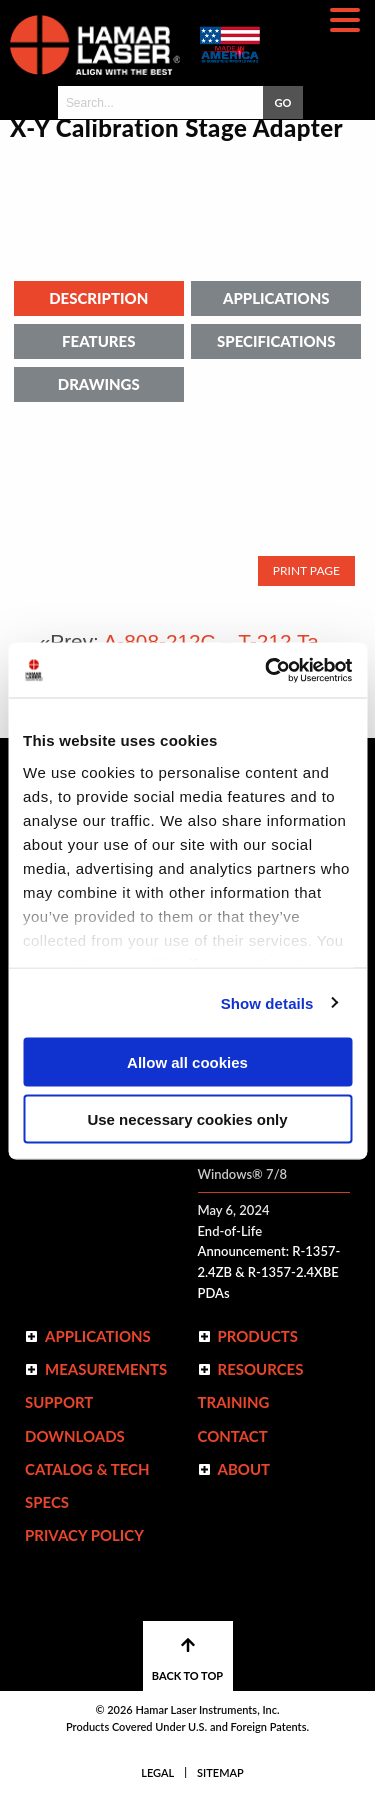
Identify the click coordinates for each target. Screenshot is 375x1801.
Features (98, 341)
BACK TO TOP (187, 1659)
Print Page (306, 570)
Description (98, 298)
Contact (233, 1436)
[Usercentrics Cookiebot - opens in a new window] (267, 670)
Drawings (99, 384)
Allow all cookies (187, 1062)
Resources (261, 1369)
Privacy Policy (84, 1535)
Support (59, 1402)
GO (282, 102)
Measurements (106, 1369)
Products (258, 1336)
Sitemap (220, 1772)
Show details (267, 1002)
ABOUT (244, 1469)
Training (234, 1402)
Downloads (75, 1436)
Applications (276, 298)
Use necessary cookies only (187, 1118)
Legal (157, 1772)
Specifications (276, 341)
